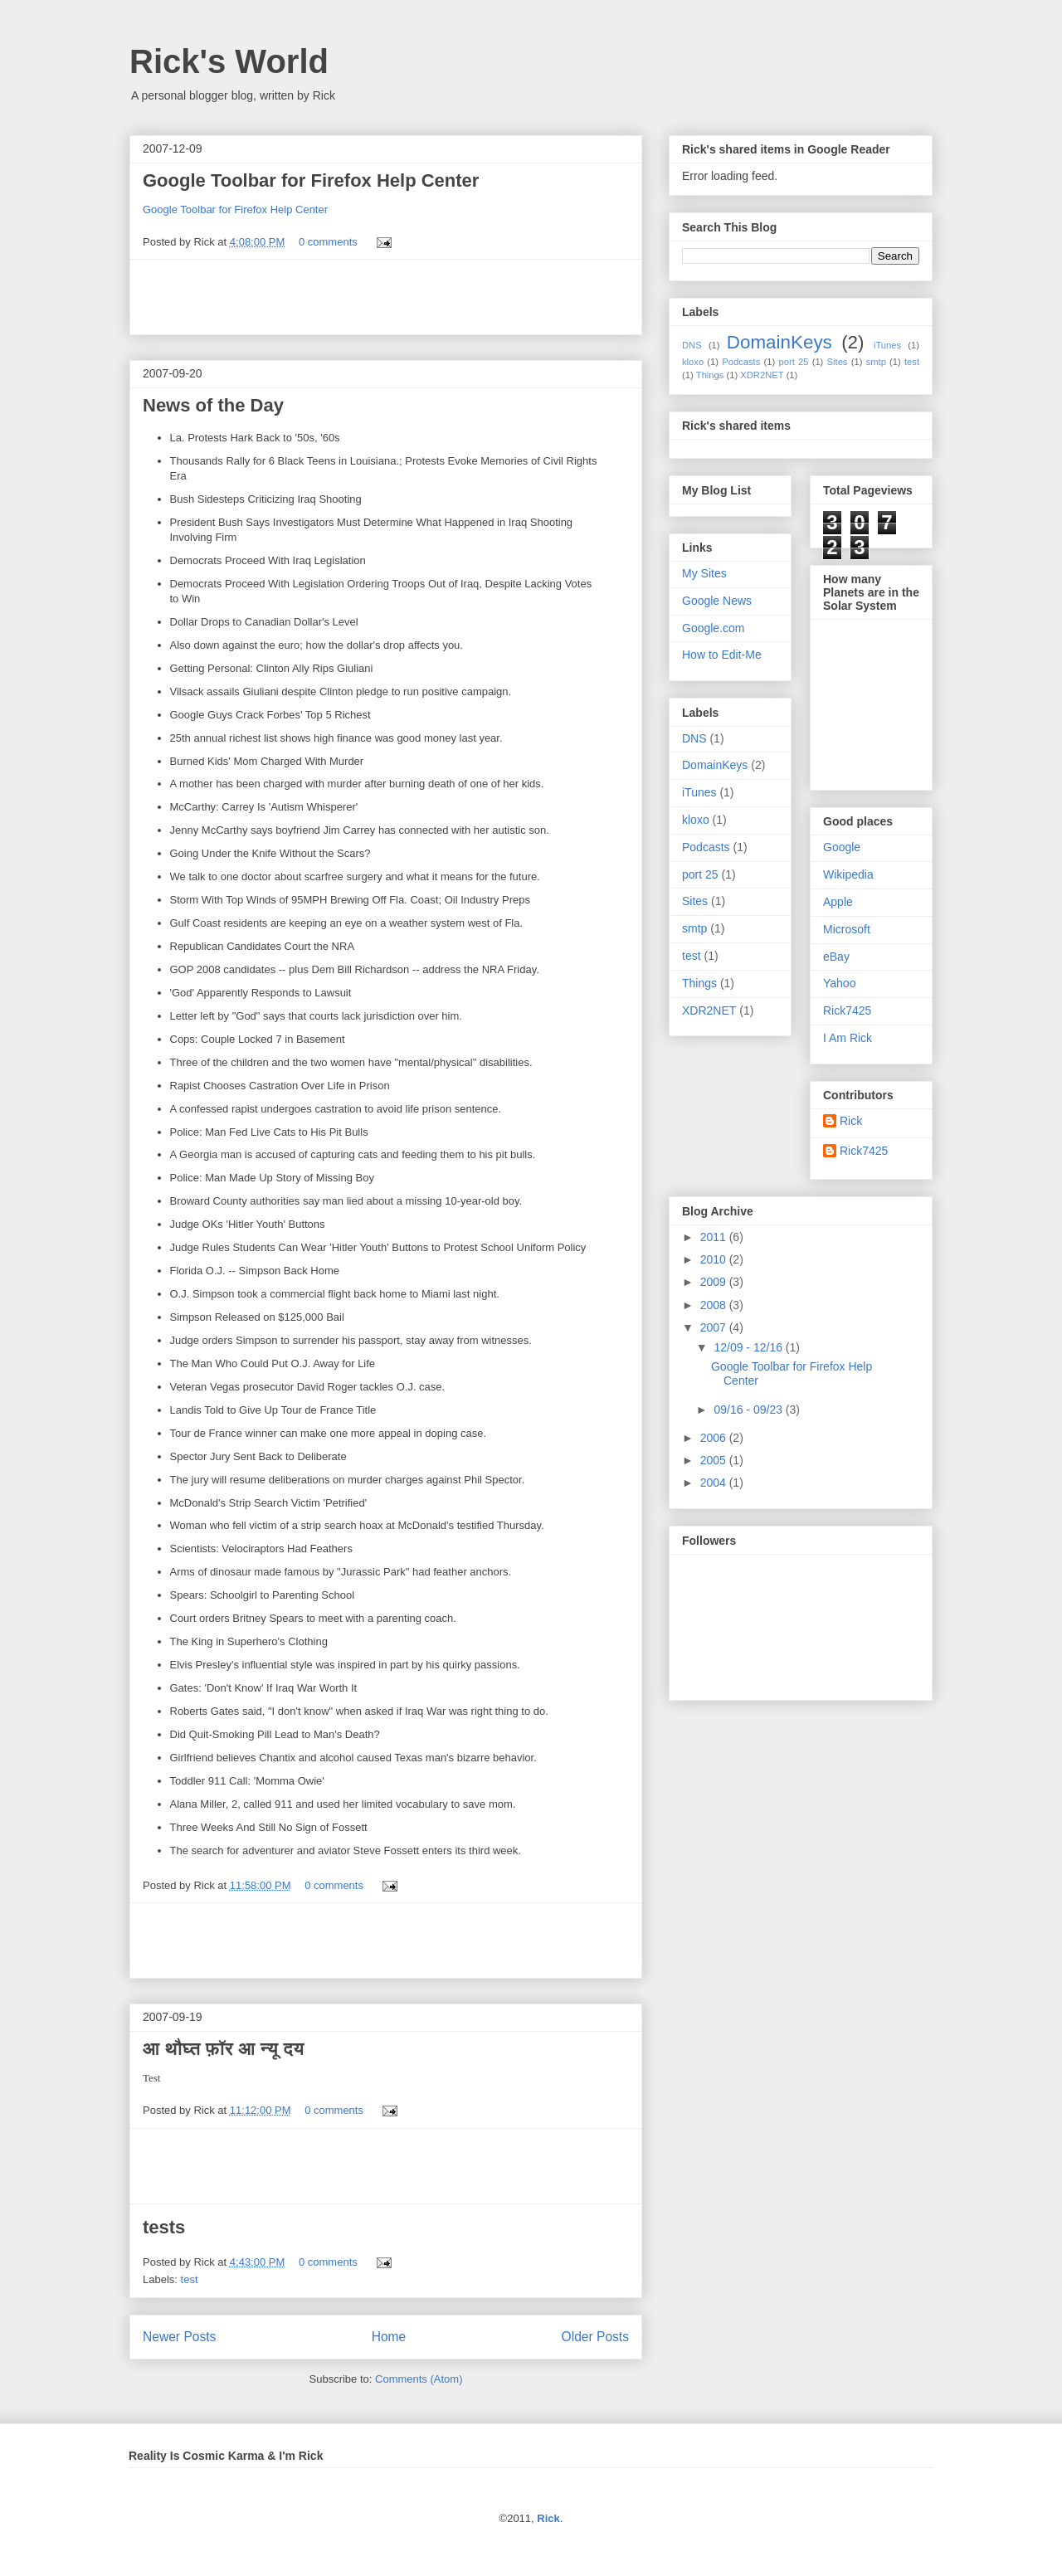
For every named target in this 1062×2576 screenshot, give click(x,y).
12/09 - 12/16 (749, 1347)
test (189, 2279)
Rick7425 (847, 1010)
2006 (714, 1437)
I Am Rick (847, 1038)
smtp (876, 362)
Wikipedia (848, 874)
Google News (717, 600)
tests (164, 2227)
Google (841, 847)
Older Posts (595, 2337)
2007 (714, 1327)
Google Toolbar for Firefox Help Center (311, 180)
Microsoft (846, 929)
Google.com (713, 628)
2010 (714, 1259)
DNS (692, 345)
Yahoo (839, 983)
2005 (714, 1460)
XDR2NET (761, 375)
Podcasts (741, 362)
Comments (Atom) (418, 2379)
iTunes (887, 345)
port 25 (793, 362)
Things (710, 375)
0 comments (328, 242)
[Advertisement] (386, 297)
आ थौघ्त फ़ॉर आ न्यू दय (223, 2048)
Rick (851, 1120)
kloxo (693, 362)
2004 (714, 1482)
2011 (714, 1237)
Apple (838, 901)
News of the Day (213, 405)
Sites (837, 362)
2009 (714, 1281)
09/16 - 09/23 (749, 1409)
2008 (714, 1305)
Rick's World (229, 61)
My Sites (704, 573)
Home (389, 2337)
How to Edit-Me (722, 654)
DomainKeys (779, 342)
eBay (836, 956)
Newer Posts (179, 2337)
